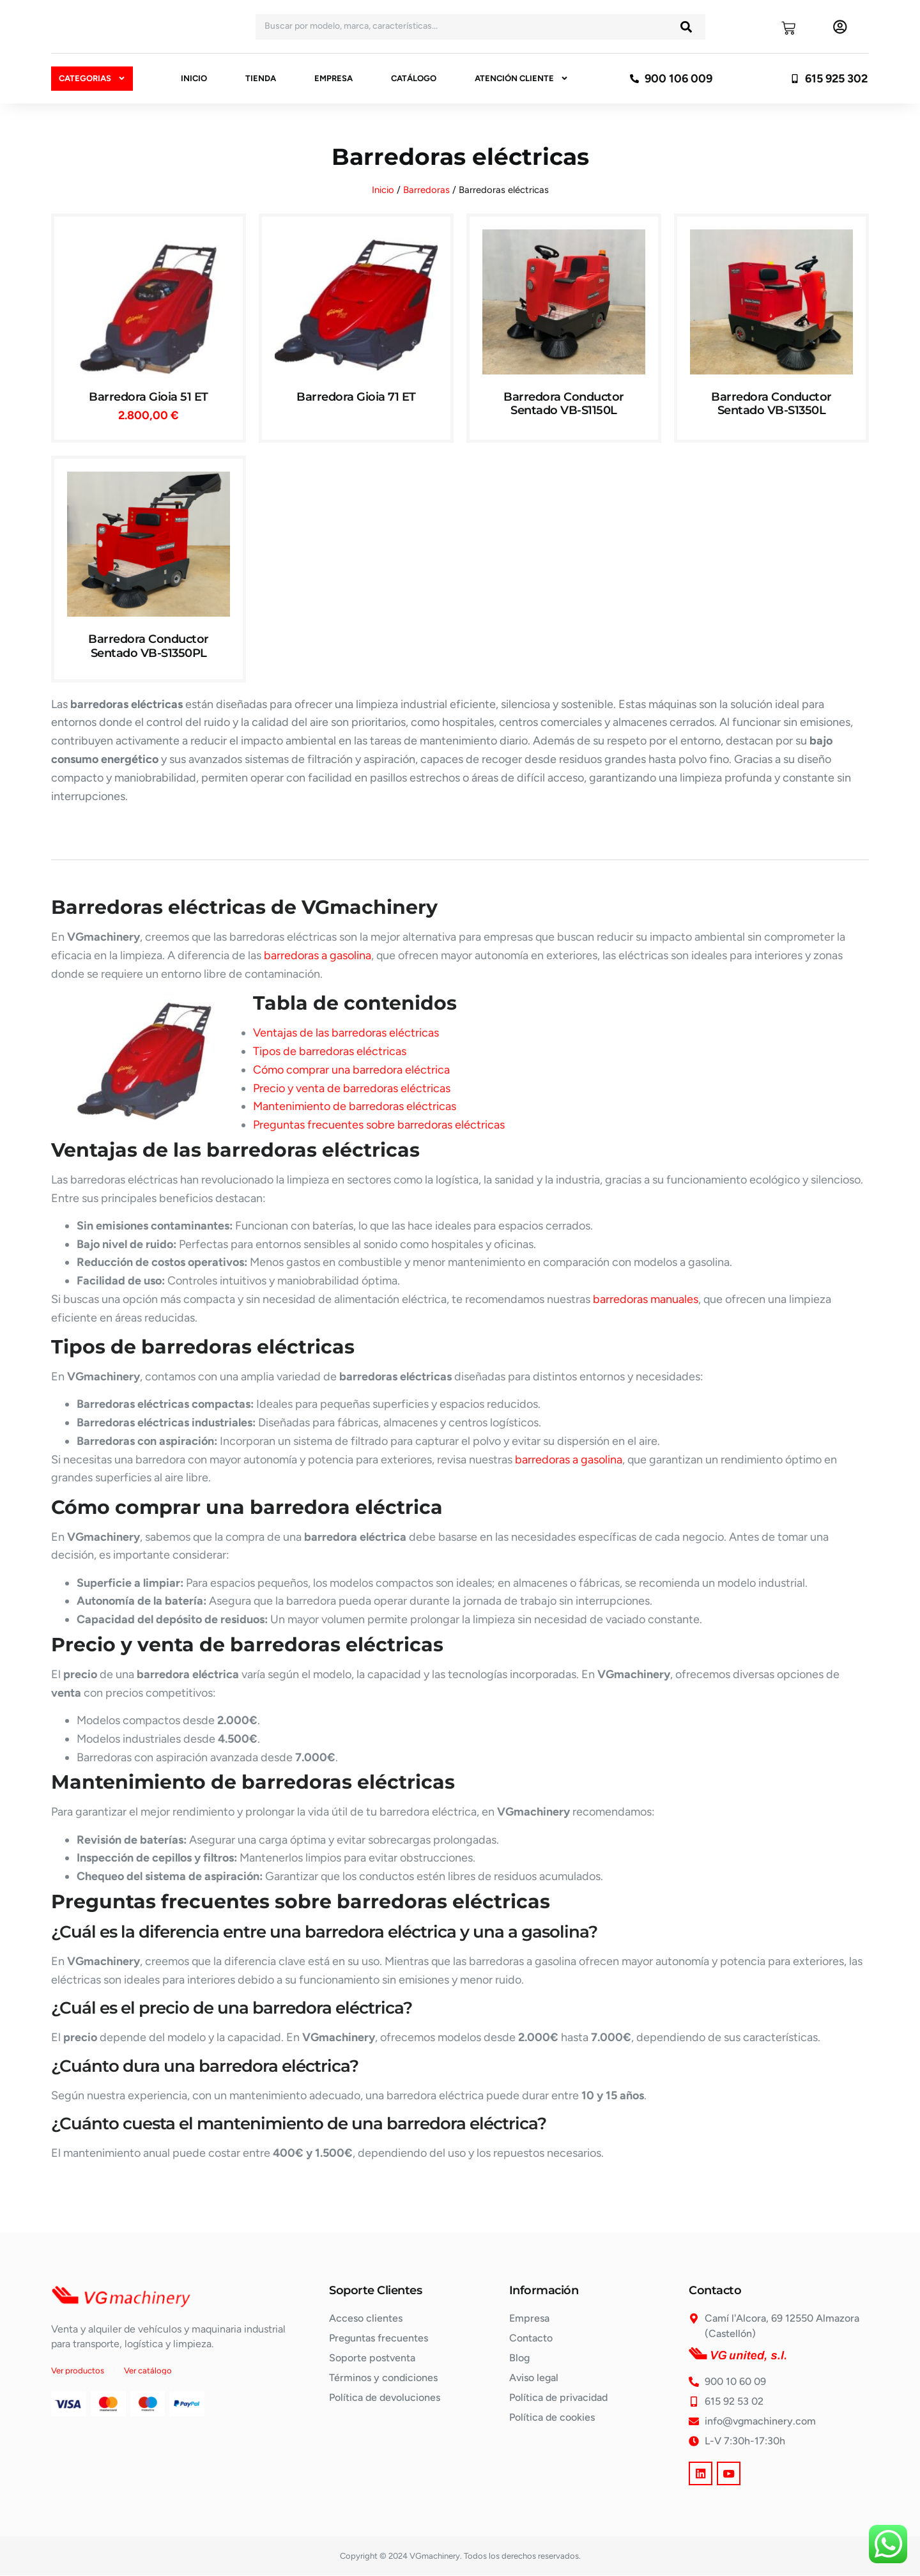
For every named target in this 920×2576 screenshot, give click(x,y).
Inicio (194, 78)
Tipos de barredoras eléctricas (329, 1051)
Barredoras (426, 190)
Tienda (260, 78)
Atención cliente (522, 78)
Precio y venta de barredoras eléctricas (351, 1088)
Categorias (92, 78)
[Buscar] (686, 27)
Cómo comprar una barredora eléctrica (351, 1070)
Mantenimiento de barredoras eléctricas (354, 1106)
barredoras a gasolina (317, 955)
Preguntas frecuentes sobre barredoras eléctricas (379, 1125)
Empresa (333, 78)
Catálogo (413, 78)
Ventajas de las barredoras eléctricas (346, 1033)
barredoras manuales (645, 1299)
